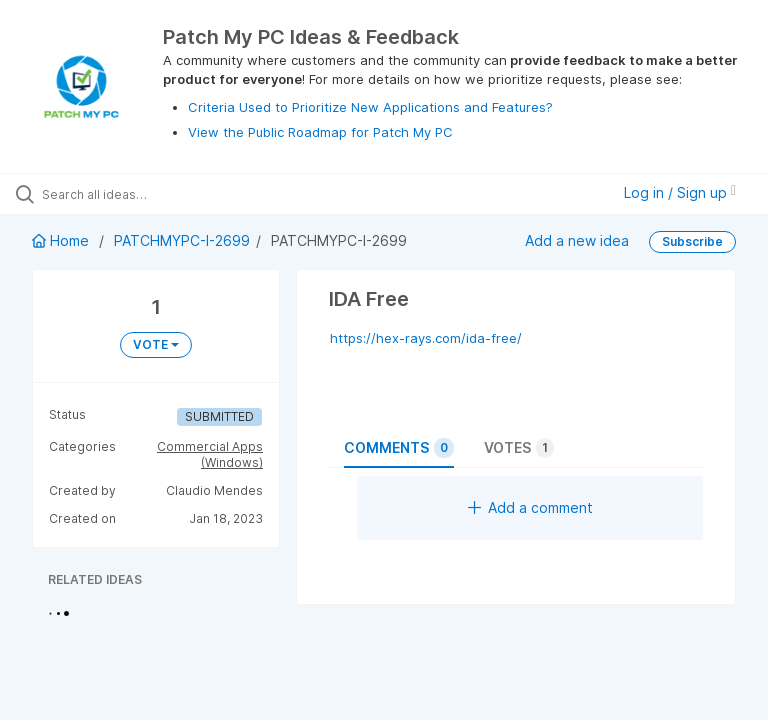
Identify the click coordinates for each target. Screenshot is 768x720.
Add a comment (530, 507)
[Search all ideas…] (135, 194)
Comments (399, 448)
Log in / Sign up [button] (680, 192)
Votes (519, 448)
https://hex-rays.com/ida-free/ (426, 338)
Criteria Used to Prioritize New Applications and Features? (370, 107)
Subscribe (692, 241)
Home (62, 240)
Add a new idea (577, 240)
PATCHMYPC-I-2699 (182, 240)
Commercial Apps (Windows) (210, 454)
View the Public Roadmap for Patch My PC (320, 132)
